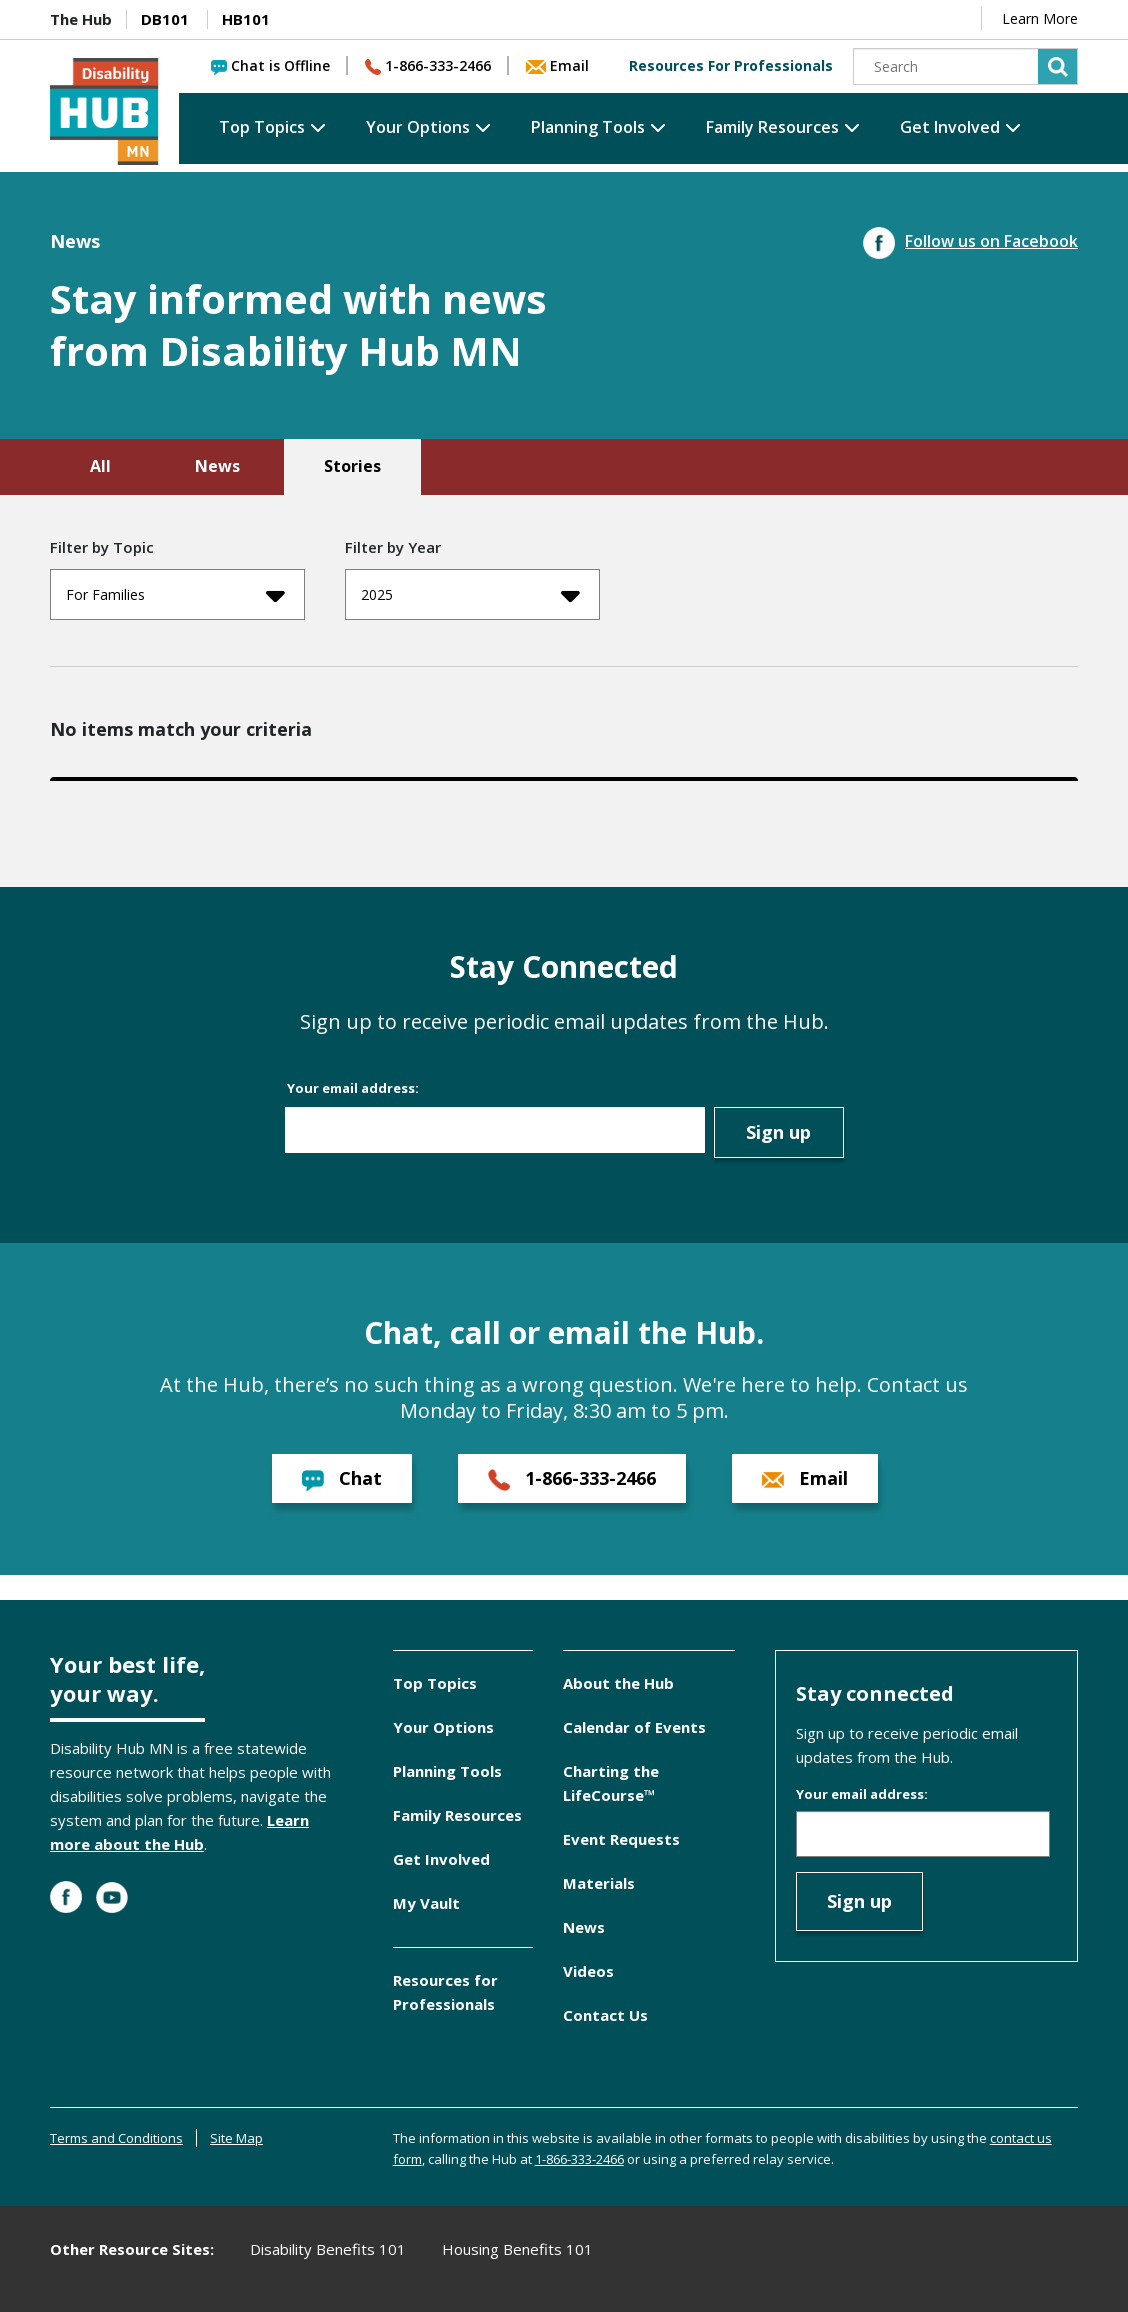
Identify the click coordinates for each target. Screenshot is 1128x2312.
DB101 (165, 19)
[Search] (966, 66)
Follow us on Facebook (970, 241)
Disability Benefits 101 (328, 2249)
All (100, 466)
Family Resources (772, 127)
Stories (352, 466)
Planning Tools (588, 127)
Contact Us (605, 2015)
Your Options (418, 127)
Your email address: (353, 1088)
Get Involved (950, 127)
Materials (599, 1883)
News (217, 466)
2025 (470, 595)
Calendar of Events (634, 1727)
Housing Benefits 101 (517, 2249)
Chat (342, 1478)
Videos (588, 1971)
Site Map (236, 2138)
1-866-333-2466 (428, 65)
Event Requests (621, 1839)
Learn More (1040, 18)
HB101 (246, 19)
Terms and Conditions (116, 2138)
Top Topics (262, 127)
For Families (175, 595)
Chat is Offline (270, 65)
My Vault (426, 1903)
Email (557, 65)
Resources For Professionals (731, 65)
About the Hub (618, 1683)
